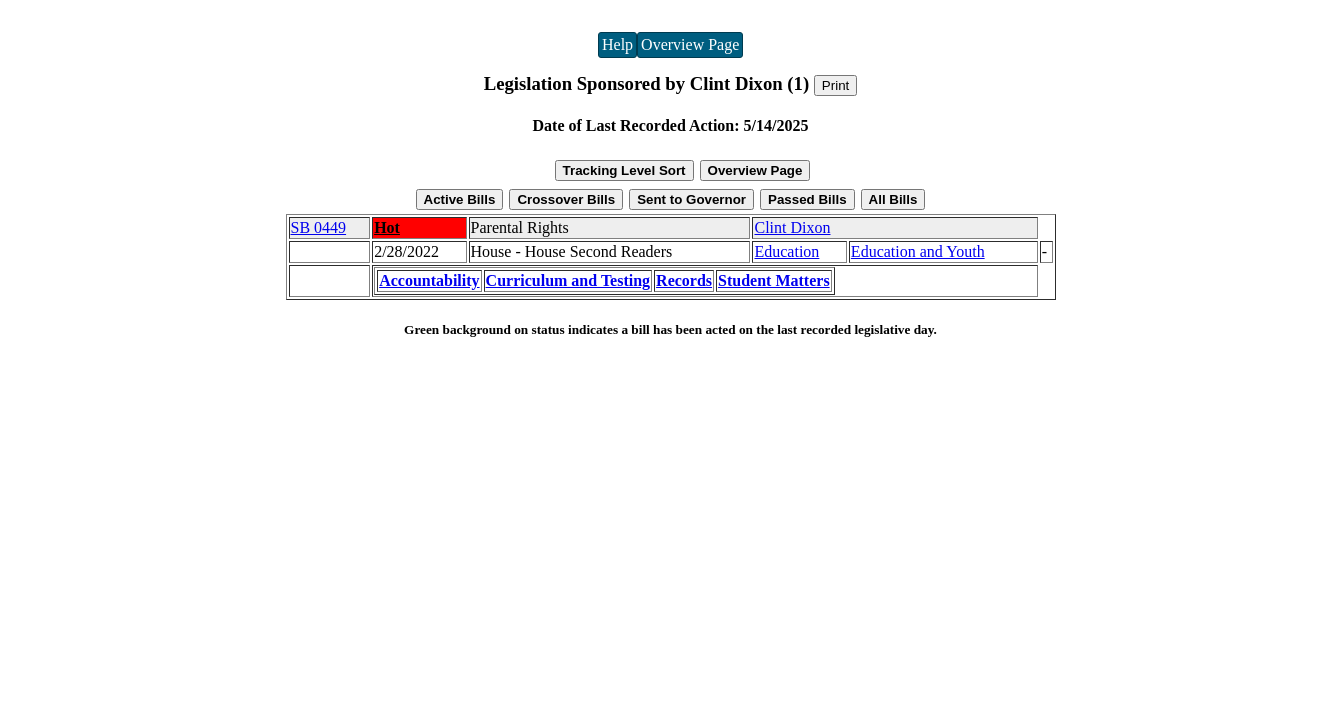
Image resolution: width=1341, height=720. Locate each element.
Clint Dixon (792, 227)
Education (786, 251)
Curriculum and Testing (568, 280)
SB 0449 (319, 227)
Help (617, 44)
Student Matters (774, 280)
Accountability (429, 280)
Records (684, 280)
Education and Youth (918, 251)
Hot (387, 227)
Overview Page (690, 44)
